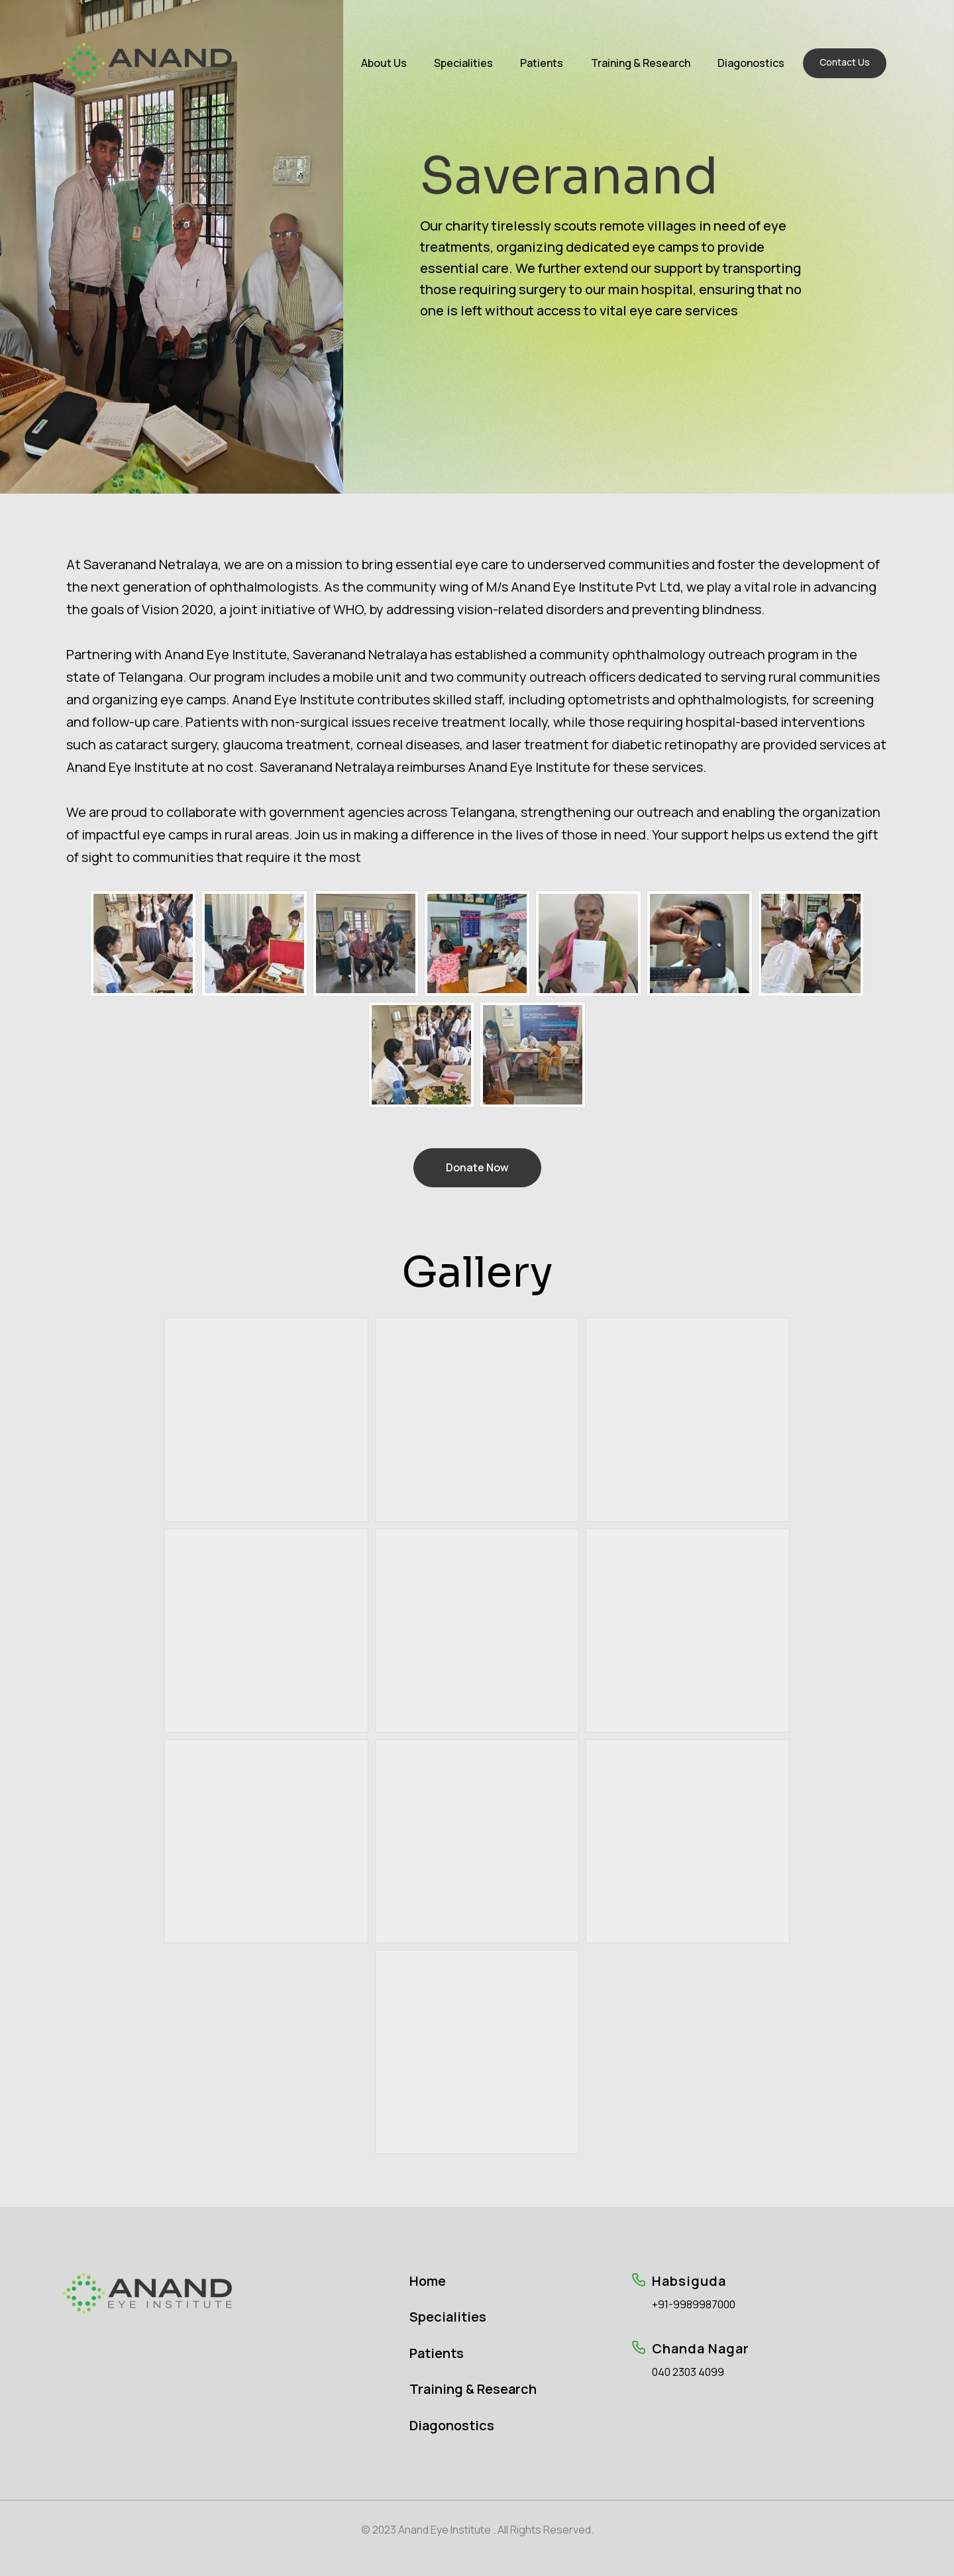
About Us (384, 63)
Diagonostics (750, 63)
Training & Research (640, 63)
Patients (541, 63)
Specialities (463, 63)
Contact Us (845, 62)
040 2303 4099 (688, 2372)
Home (427, 2281)
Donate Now (477, 1167)
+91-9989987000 (693, 2304)
